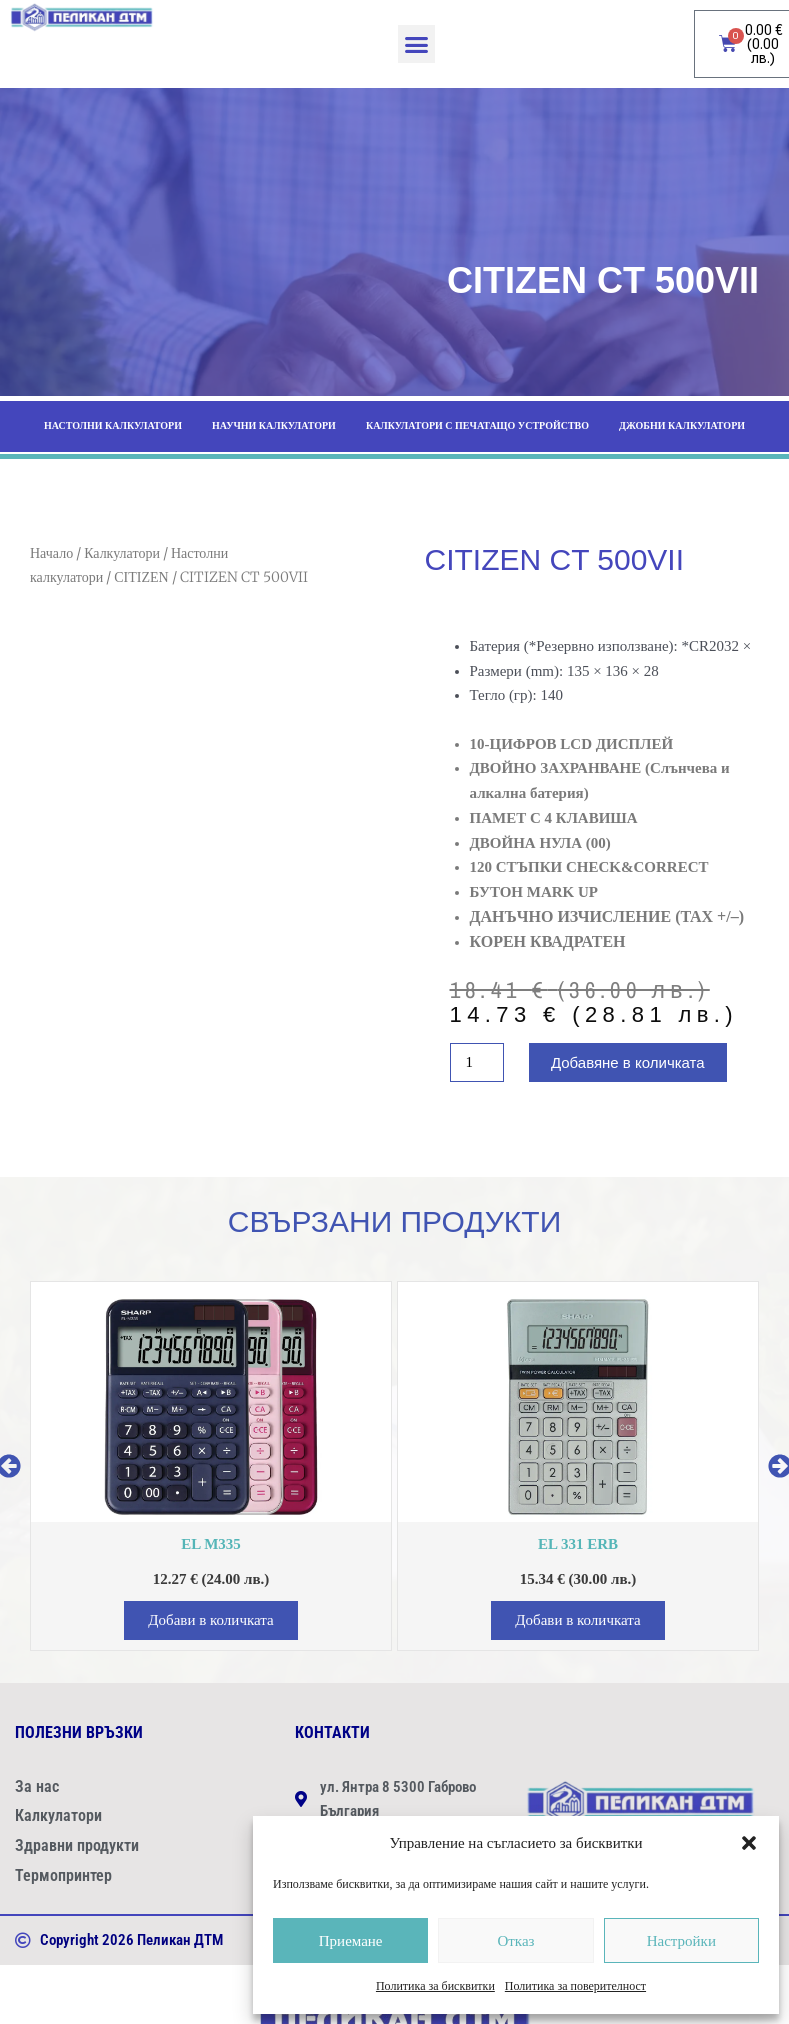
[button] (749, 1843)
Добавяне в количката (628, 1062)
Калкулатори (122, 553)
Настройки (681, 1941)
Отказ (515, 1941)
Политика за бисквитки (435, 1986)
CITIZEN (141, 577)
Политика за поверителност (575, 1986)
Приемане (351, 1941)
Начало (51, 553)
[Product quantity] (477, 1062)
